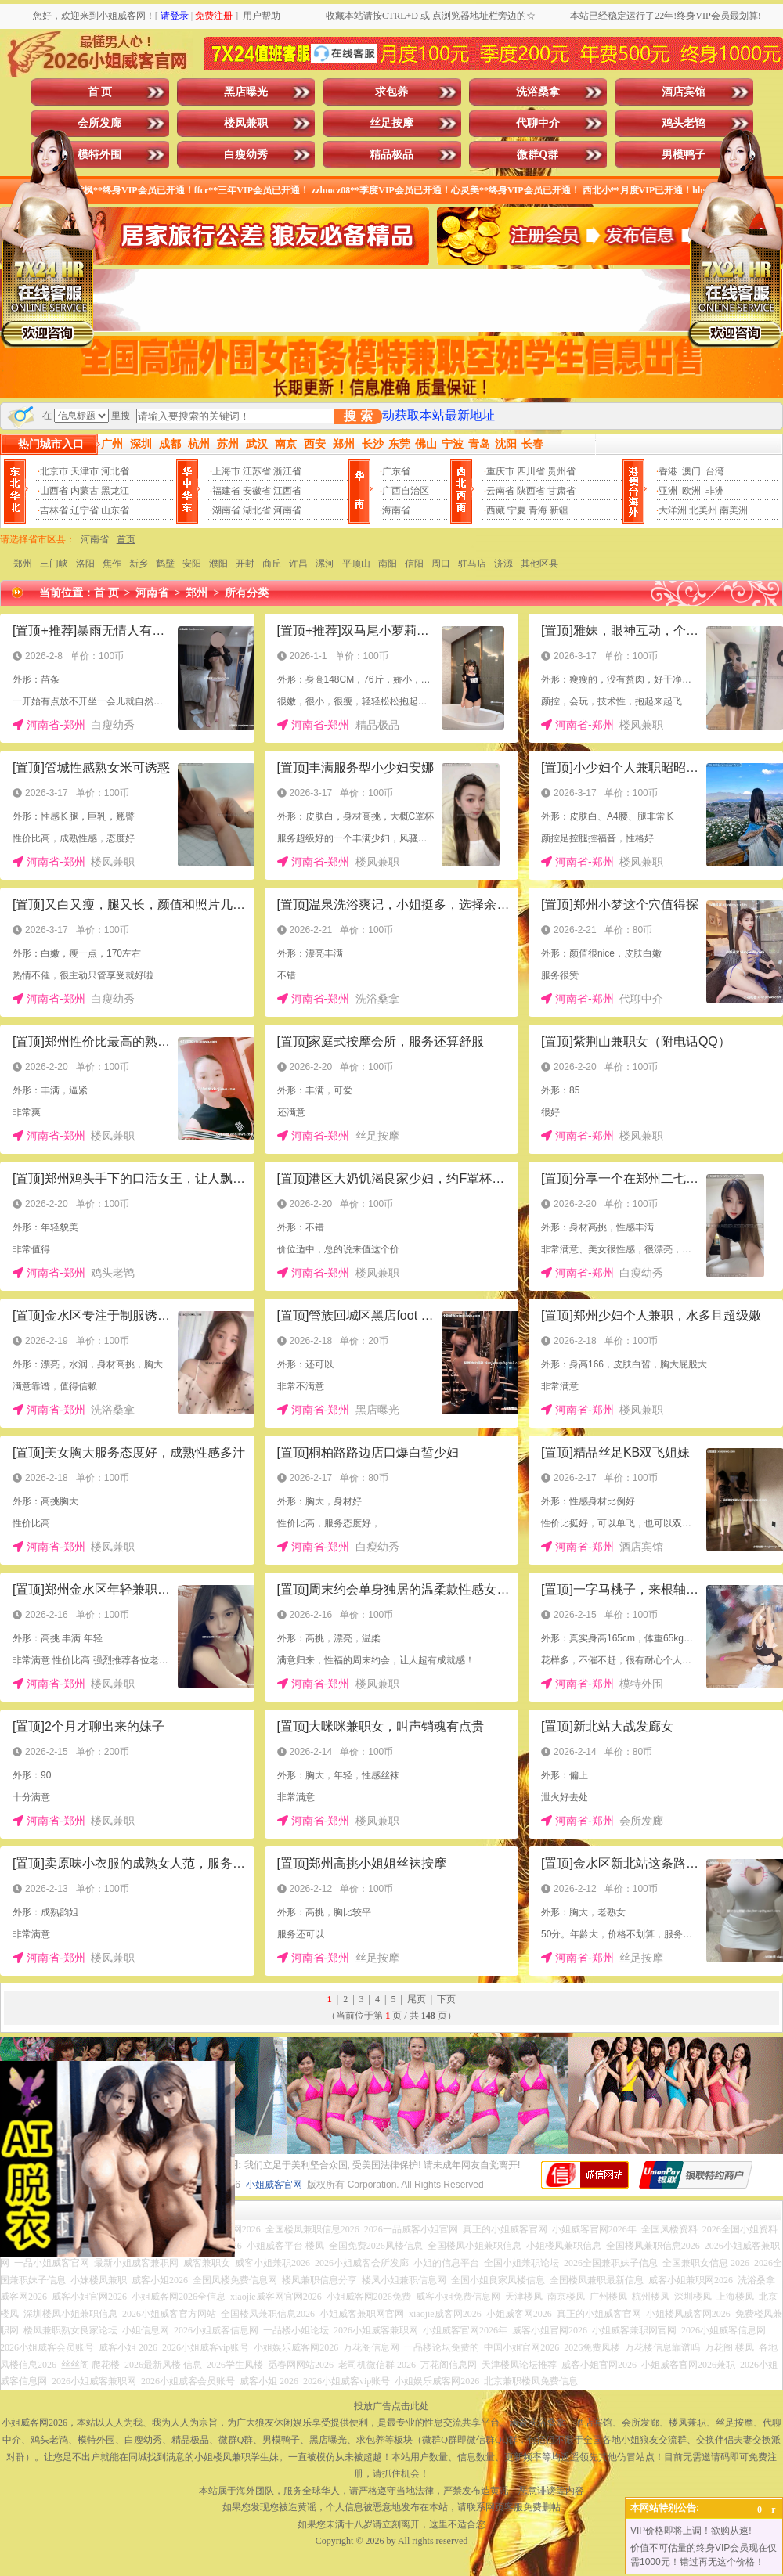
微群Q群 (537, 154)
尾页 (416, 1999)
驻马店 (472, 563)
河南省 (287, 510)
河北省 (115, 471)
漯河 (325, 563)
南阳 (387, 563)
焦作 (112, 563)
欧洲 (691, 490)
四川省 (531, 471)
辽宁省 (84, 510)
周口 (440, 563)
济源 (503, 563)
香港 (668, 471)
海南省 (396, 510)
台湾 (714, 471)
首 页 (100, 92)
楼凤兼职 (246, 123)
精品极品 (391, 154)
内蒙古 (84, 490)
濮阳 (218, 563)
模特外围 (99, 154)
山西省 (54, 490)
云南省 (500, 490)
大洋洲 (673, 510)
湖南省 (226, 510)
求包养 (391, 92)
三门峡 (54, 563)
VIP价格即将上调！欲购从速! (691, 2530)
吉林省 (54, 510)
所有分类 (247, 593)
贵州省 (561, 471)
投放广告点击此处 (391, 2406)
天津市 (84, 471)
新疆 (559, 510)
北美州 (703, 510)
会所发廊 (99, 123)
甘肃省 (561, 490)
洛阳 (85, 563)
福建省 (226, 490)
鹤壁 (165, 563)
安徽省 (257, 490)
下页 (446, 1999)
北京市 (54, 471)
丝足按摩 (391, 123)
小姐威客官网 (274, 2184)
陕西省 (531, 490)
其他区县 (539, 563)
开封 (245, 563)
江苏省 (257, 471)
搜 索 (358, 416)
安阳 (191, 563)
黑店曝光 (246, 92)
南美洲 (734, 510)
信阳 (414, 563)
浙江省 (287, 471)
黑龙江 (115, 490)
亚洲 (668, 490)
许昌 (298, 563)
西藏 (495, 510)
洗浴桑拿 (538, 92)
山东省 (115, 510)
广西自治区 (405, 490)
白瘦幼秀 (246, 154)
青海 (538, 510)
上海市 (226, 471)
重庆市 (500, 471)
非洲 (714, 490)
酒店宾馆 (683, 92)
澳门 (691, 471)
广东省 (396, 471)
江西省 (287, 490)
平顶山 (356, 563)
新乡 (138, 563)
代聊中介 (538, 123)
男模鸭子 (683, 154)
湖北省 (257, 510)
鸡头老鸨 (683, 123)
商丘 (271, 563)
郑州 (22, 563)
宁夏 (516, 510)
